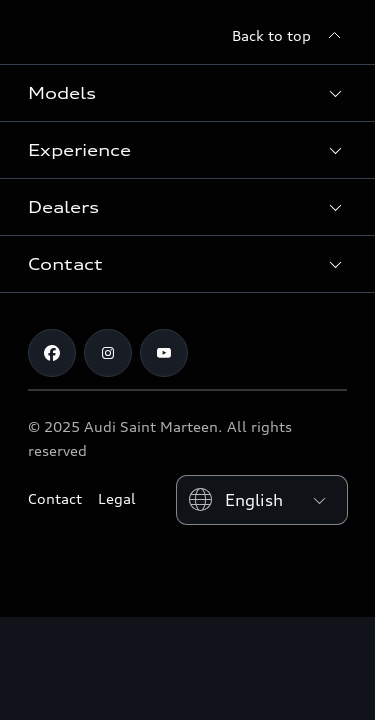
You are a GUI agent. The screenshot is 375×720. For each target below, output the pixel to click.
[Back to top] (289, 36)
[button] (187, 93)
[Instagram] (108, 353)
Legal (117, 498)
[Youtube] (164, 353)
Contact (55, 498)
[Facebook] (52, 353)
